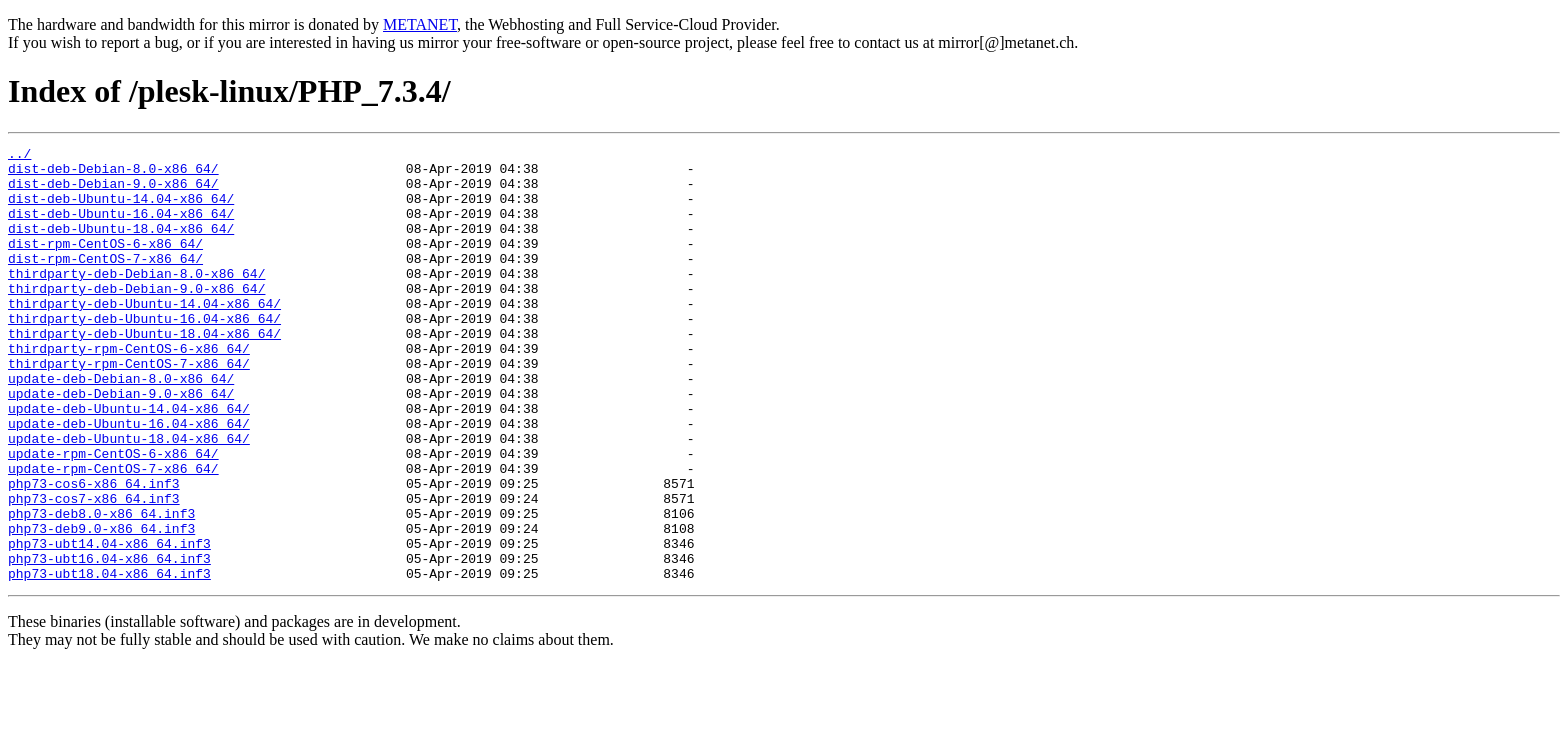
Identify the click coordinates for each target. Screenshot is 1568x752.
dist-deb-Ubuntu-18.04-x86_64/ (121, 246)
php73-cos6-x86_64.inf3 (94, 552)
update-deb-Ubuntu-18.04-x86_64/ (129, 498)
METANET (420, 24)
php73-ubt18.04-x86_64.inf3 (109, 660)
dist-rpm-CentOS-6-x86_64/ (105, 264)
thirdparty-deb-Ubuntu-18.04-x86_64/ (144, 372)
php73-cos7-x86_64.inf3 (94, 570)
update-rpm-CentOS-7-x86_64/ (113, 534)
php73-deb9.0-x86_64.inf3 (101, 606)
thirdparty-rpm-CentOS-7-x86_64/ (129, 408)
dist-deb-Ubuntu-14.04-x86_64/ (121, 210)
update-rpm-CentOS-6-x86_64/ (113, 516)
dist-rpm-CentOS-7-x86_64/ (105, 282)
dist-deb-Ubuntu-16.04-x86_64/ (121, 228)
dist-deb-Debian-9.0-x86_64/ (113, 192)
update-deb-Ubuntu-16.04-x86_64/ (129, 480)
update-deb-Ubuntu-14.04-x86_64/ (129, 462)
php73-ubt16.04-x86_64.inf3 (109, 642)
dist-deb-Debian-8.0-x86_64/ (113, 174)
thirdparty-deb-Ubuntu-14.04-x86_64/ (144, 336)
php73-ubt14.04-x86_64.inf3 (109, 624)
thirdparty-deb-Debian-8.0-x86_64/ (136, 300)
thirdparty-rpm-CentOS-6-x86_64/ (129, 390)
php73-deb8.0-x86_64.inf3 (101, 588)
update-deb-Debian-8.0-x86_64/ (121, 426)
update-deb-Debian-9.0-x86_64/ (121, 444)
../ (19, 156)
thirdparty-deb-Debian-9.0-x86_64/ (136, 318)
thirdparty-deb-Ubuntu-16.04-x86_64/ (144, 354)
